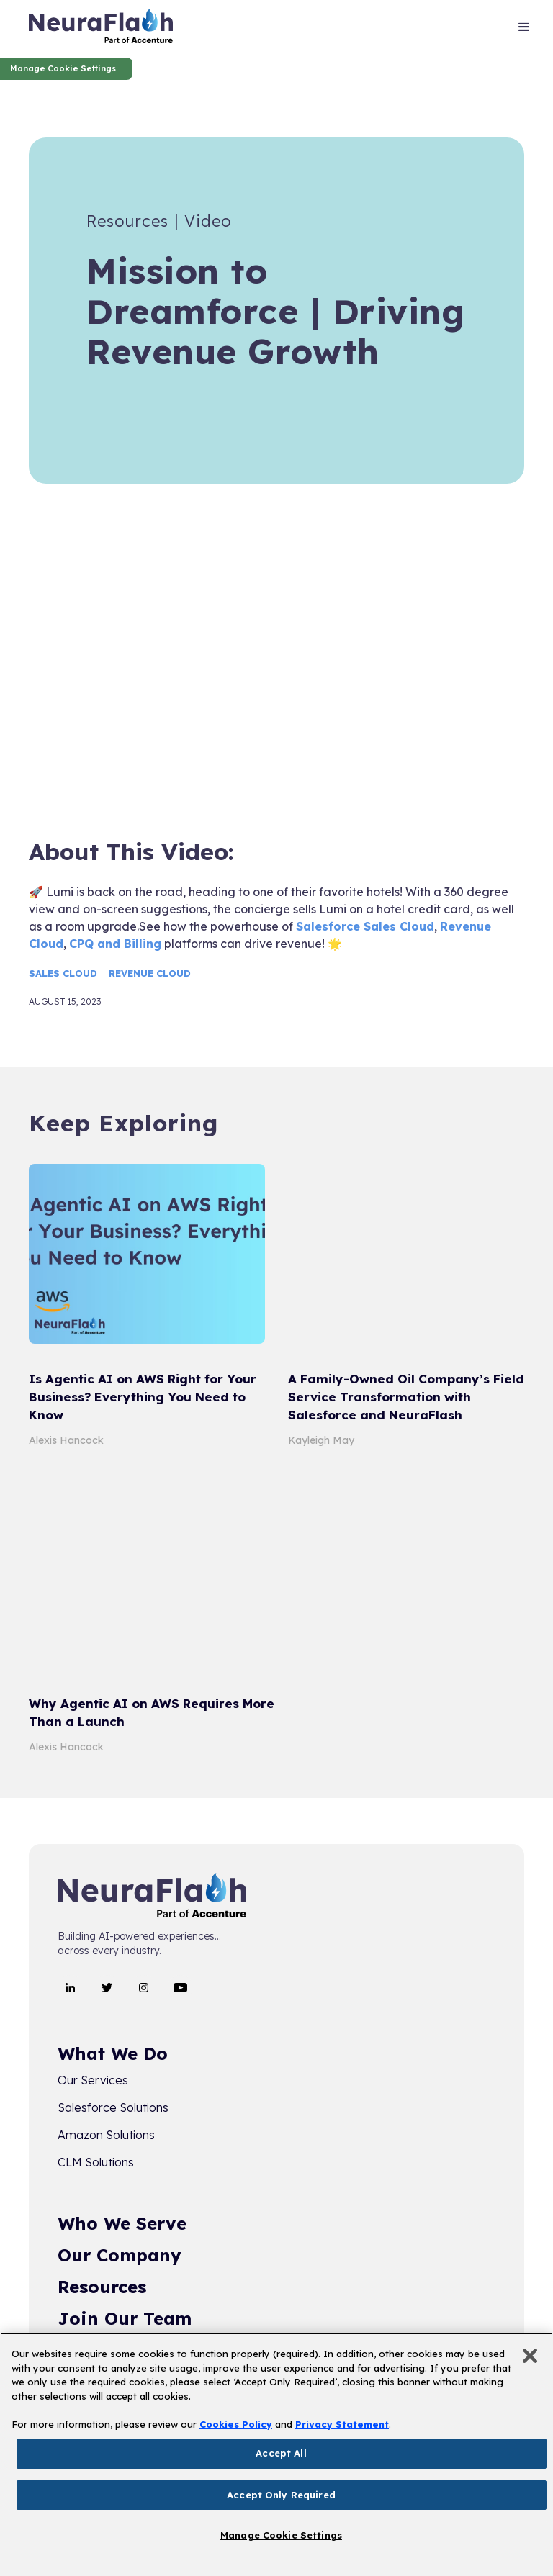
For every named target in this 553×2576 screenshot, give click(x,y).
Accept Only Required (281, 2494)
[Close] (530, 2356)
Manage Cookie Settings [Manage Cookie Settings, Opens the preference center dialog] (281, 2535)
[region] (276, 2454)
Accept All (281, 2453)
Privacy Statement (342, 2424)
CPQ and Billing (115, 943)
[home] (101, 29)
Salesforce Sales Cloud (365, 926)
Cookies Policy (235, 2424)
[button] (524, 29)
